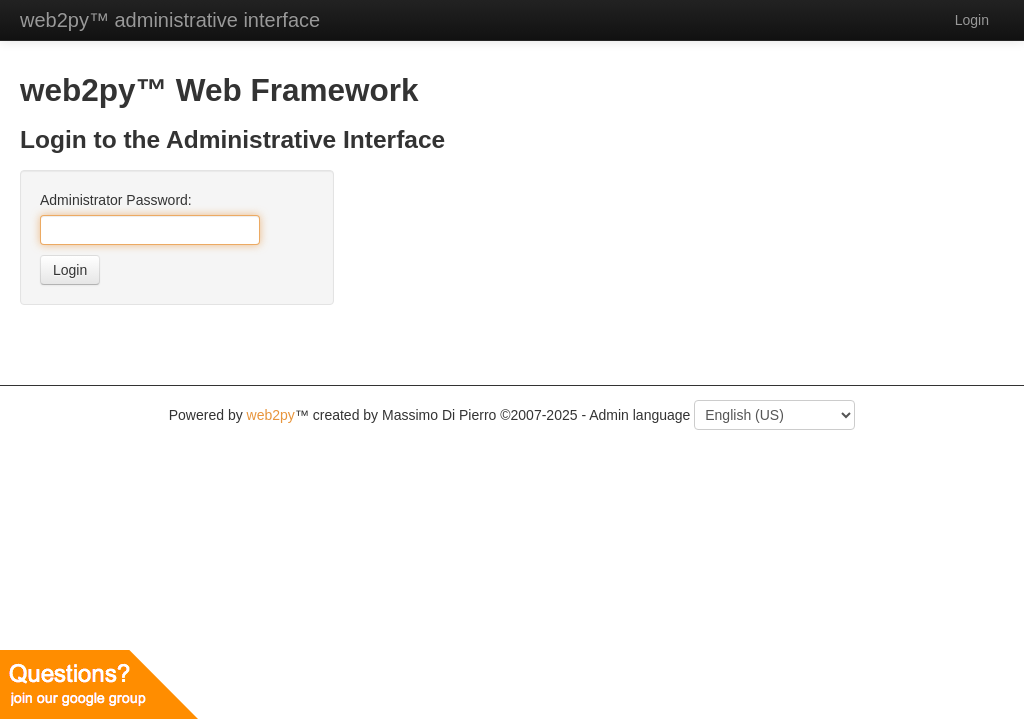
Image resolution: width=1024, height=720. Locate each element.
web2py (271, 415)
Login (70, 270)
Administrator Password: (116, 200)
